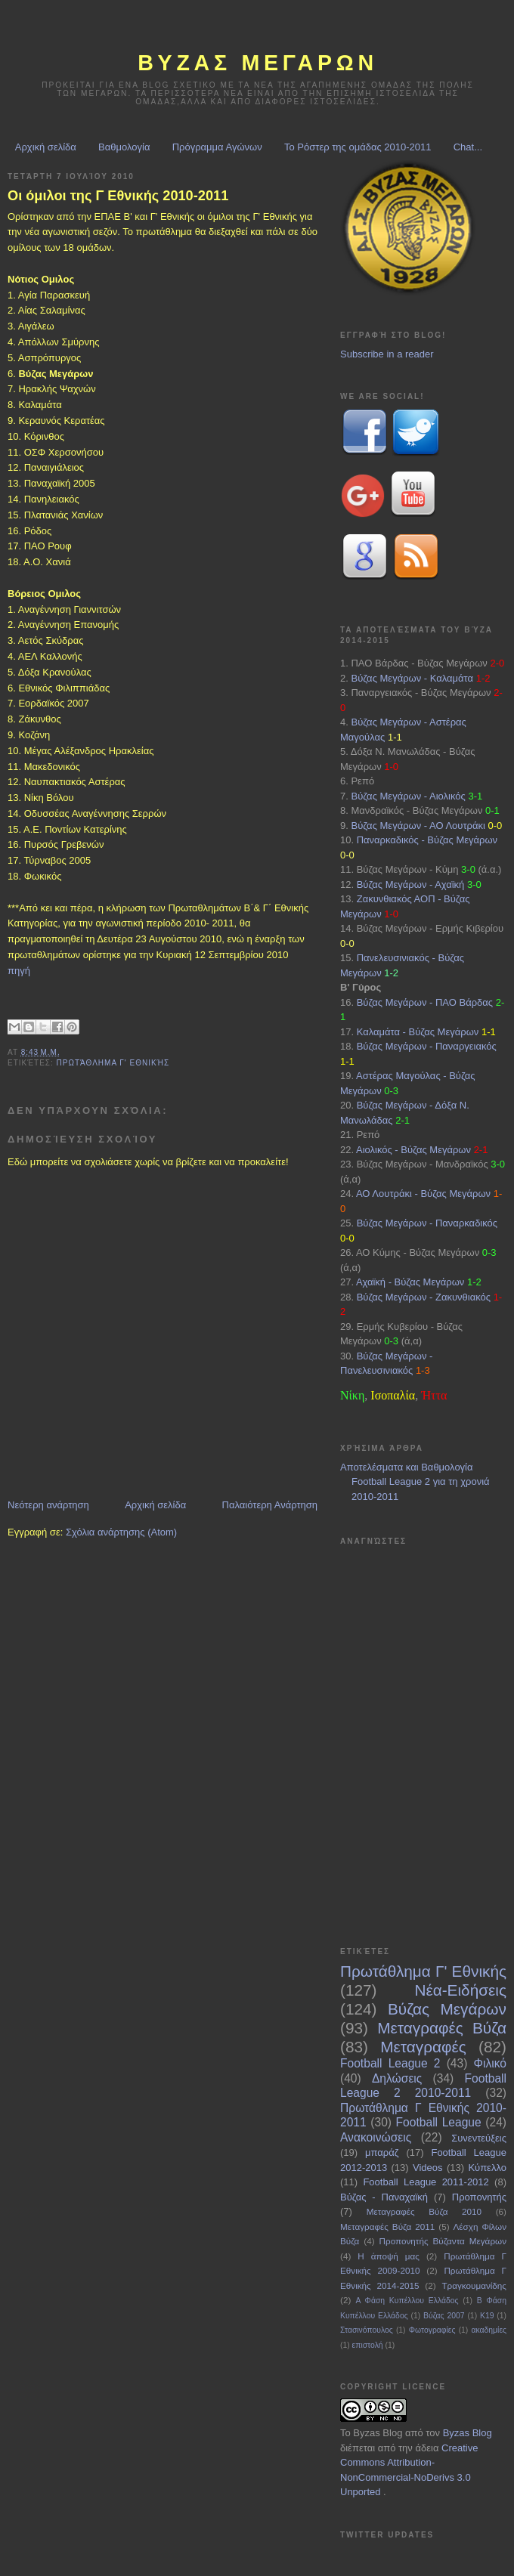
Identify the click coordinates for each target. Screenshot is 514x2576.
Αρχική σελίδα (45, 147)
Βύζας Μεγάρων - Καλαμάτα (412, 678)
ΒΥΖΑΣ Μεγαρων (258, 63)
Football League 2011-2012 (425, 2182)
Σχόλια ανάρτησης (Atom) (121, 1532)
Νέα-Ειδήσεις (460, 1990)
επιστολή (367, 2345)
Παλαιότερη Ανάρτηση (269, 1505)
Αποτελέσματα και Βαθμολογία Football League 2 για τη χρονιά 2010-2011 (415, 1481)
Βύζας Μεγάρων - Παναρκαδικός (427, 1223)
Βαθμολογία (124, 147)
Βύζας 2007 (443, 2316)
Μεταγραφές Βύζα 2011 (387, 2226)
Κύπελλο (487, 2167)
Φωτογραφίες (432, 2330)
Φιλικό (490, 2063)
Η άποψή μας (389, 2256)
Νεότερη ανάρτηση (48, 1505)
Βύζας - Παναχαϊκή (384, 2197)
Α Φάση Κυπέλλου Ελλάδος (406, 2300)
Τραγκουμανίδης (473, 2285)
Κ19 (487, 2316)
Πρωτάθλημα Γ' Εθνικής (113, 1063)
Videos (428, 2167)
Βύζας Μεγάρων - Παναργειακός (427, 1046)
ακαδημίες (488, 2330)
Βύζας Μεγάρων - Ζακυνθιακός (424, 1297)
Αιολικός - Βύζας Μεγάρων (413, 1149)
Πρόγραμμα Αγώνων (217, 147)
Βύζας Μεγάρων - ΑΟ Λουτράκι (418, 825)
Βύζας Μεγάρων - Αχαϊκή (411, 884)
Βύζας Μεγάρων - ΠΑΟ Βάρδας (425, 1002)
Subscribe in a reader (387, 354)
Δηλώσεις (397, 2078)
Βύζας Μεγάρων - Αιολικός (408, 796)
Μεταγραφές (423, 2046)
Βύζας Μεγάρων (447, 2009)
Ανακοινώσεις (375, 2137)
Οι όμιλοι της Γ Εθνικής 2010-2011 (118, 195)
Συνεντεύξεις (478, 2138)
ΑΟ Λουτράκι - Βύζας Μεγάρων (423, 1193)
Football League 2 (390, 2063)
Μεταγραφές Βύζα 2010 (424, 2211)
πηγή (19, 970)
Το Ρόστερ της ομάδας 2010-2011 (358, 147)
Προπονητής (479, 2197)
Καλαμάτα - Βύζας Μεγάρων (418, 1032)
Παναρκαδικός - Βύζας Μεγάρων (427, 840)
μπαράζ (381, 2152)
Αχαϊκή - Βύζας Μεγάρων (410, 1282)
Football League (438, 2122)
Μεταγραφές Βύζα (441, 2027)
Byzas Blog (377, 2432)
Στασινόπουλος (366, 2330)
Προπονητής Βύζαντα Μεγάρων (442, 2241)
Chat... (468, 147)
